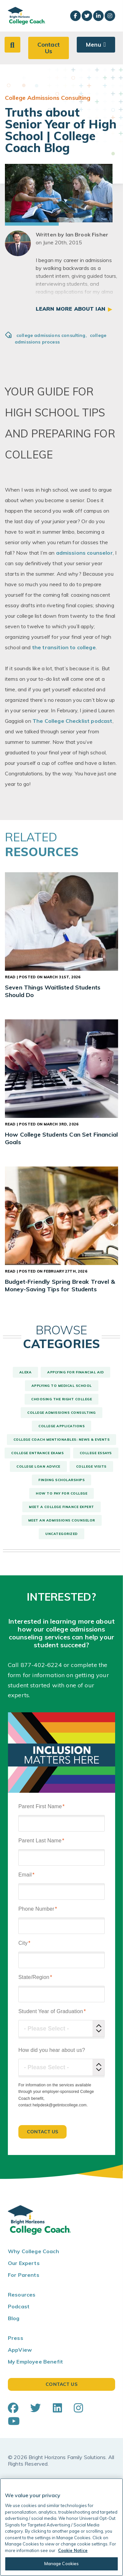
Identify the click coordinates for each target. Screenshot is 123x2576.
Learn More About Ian (70, 308)
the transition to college (64, 647)
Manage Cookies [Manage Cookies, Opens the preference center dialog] (61, 2563)
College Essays (96, 1453)
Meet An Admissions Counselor (61, 1520)
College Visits (91, 1466)
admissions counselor (84, 552)
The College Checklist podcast (72, 721)
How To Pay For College (61, 1493)
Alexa (25, 1372)
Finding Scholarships (61, 1480)
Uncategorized (61, 1534)
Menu (93, 44)
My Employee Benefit (35, 2361)
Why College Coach (33, 2251)
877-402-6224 (41, 1665)
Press (15, 2338)
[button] (12, 45)
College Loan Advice (38, 1466)
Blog (14, 2318)
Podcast (19, 2306)
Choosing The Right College (61, 1399)
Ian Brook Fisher (87, 234)
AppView (20, 2349)
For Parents (23, 2275)
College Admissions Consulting (61, 1412)
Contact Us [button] (48, 48)
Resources (21, 2294)
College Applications (61, 1426)
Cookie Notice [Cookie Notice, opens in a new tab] (73, 2550)
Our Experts (24, 2263)
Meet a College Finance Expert (61, 1507)
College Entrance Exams (37, 1453)
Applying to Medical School (61, 1386)
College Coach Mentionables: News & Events (61, 1439)
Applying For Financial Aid (75, 1372)
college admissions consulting (52, 335)
